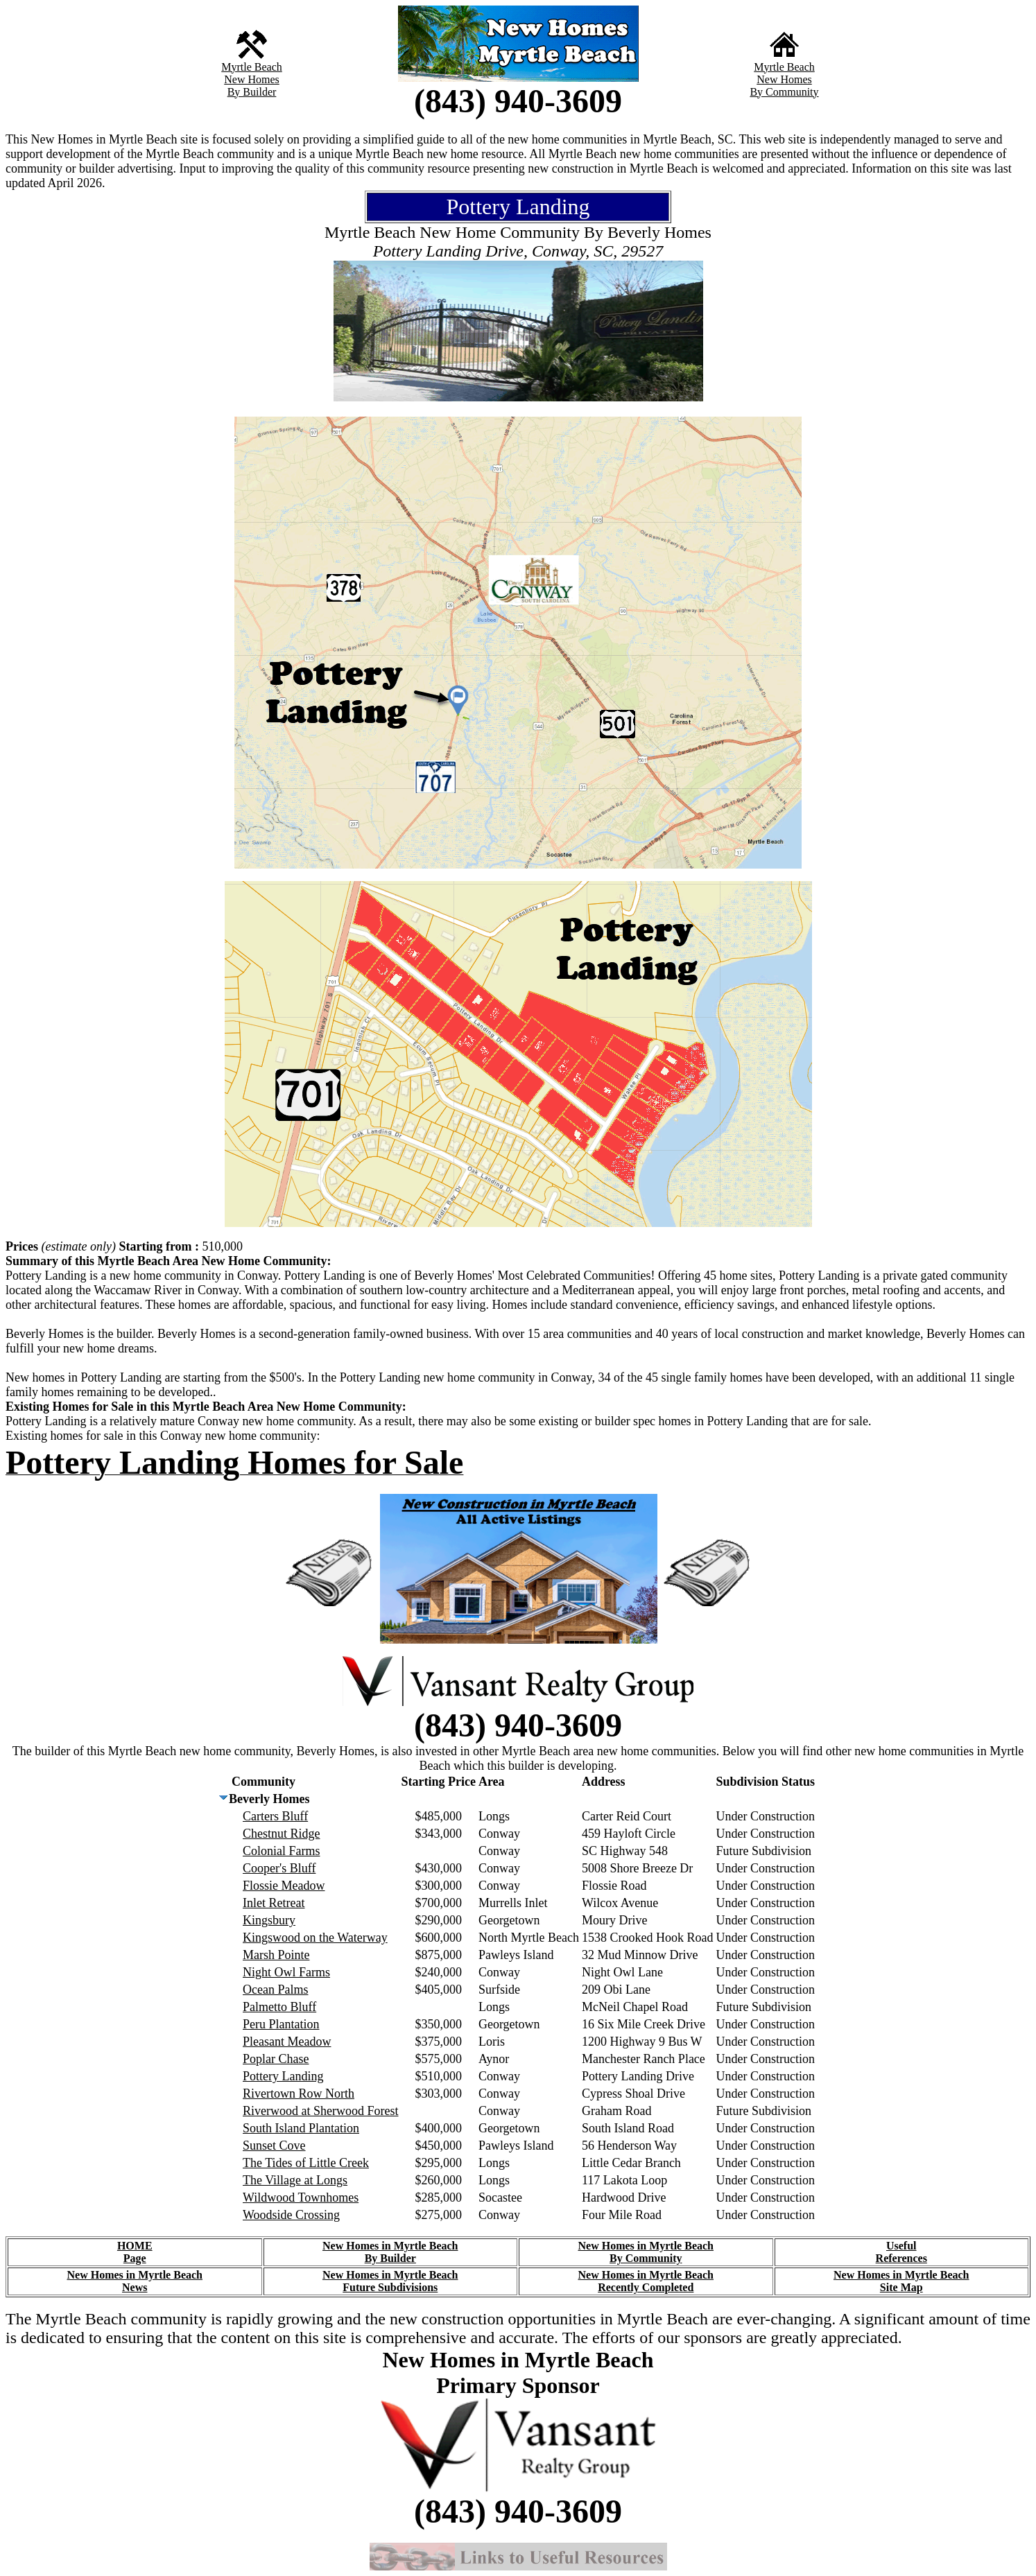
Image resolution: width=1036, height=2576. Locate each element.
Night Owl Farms (286, 1972)
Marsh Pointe (276, 1955)
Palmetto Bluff (279, 2007)
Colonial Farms (281, 1851)
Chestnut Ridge (281, 1833)
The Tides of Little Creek (306, 2163)
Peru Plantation (281, 2024)
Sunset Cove (274, 2145)
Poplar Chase (276, 2059)
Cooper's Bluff (279, 1868)
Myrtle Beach (251, 67)
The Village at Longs (295, 2180)
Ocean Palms (275, 1989)
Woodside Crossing (291, 2215)
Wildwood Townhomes (301, 2197)
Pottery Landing (283, 2076)
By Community (784, 92)
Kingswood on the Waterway (315, 1937)
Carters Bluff (275, 1816)
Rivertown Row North (298, 2093)
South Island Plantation (301, 2128)
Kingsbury (269, 1920)
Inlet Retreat (273, 1903)
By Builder (252, 92)
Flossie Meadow (284, 1885)
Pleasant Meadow (287, 2041)
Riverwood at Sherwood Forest (320, 2111)
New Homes (251, 79)
